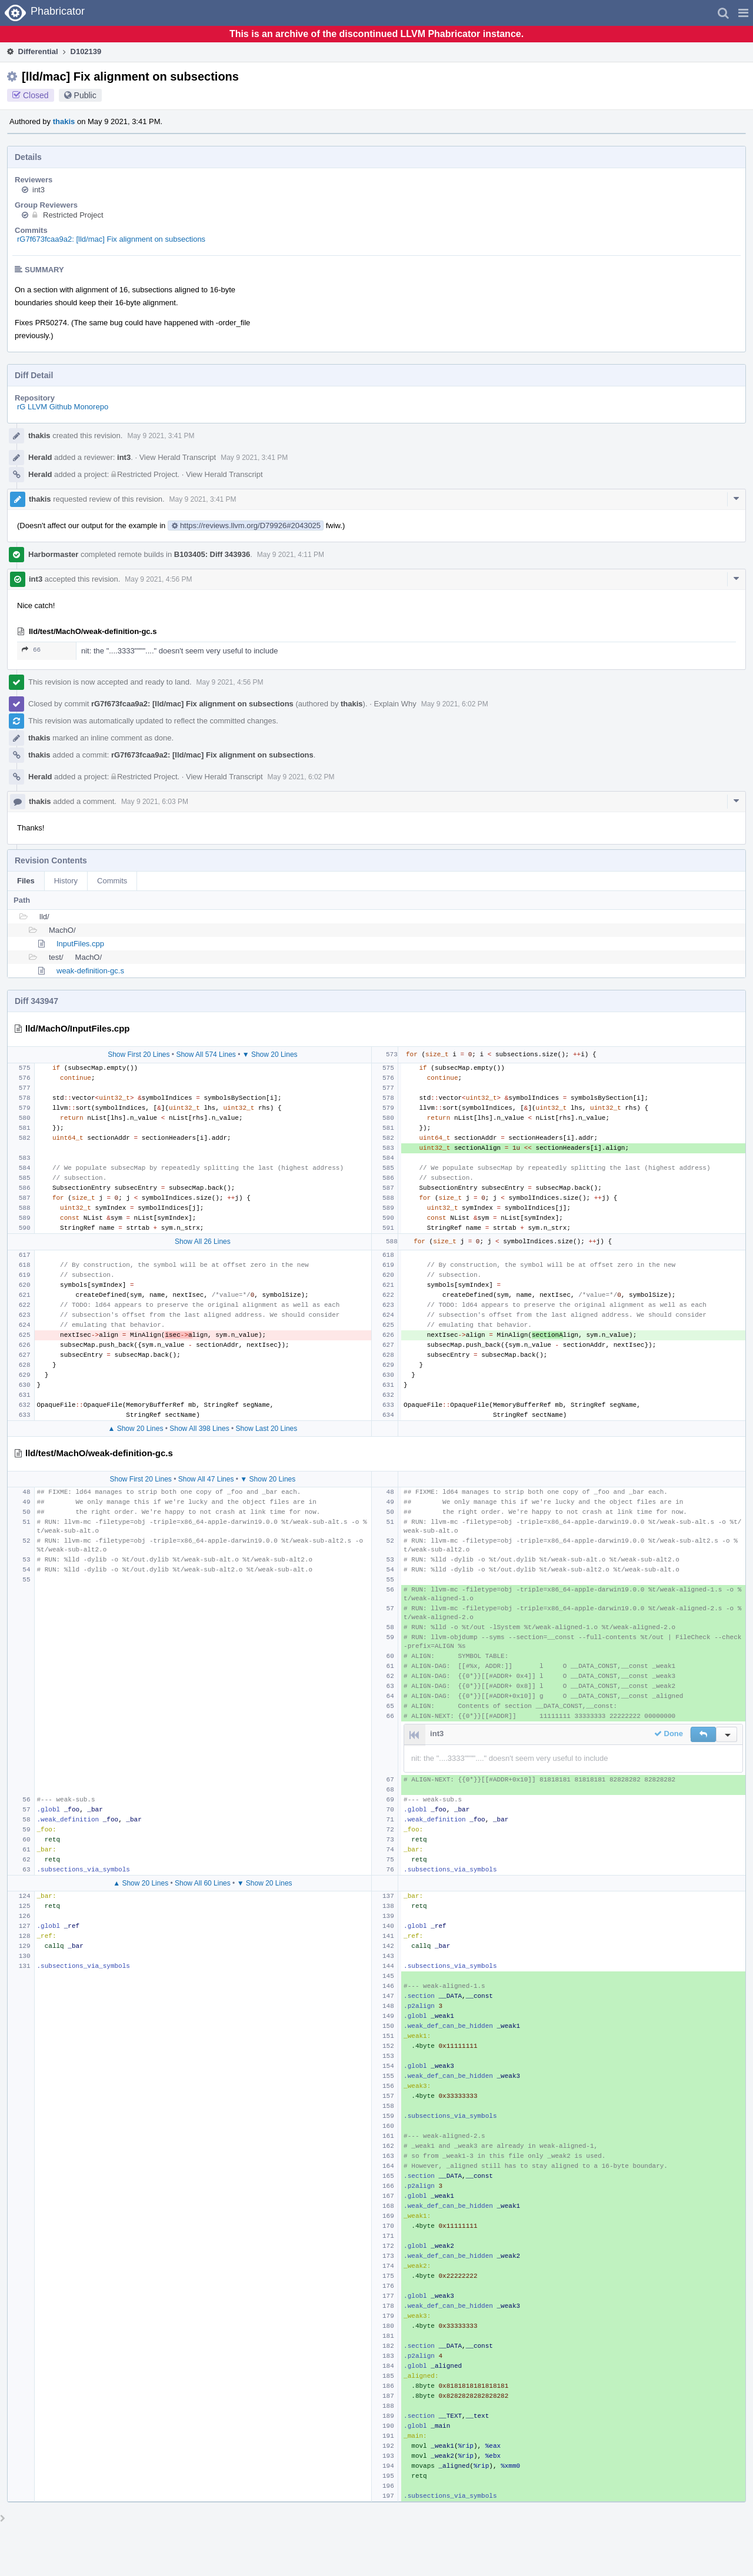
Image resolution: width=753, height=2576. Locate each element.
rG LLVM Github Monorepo (62, 406)
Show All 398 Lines (199, 1428)
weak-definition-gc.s (90, 970)
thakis (64, 121)
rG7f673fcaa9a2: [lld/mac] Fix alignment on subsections (111, 239)
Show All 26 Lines (203, 1241)
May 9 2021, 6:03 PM (154, 802)
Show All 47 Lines (206, 1479)
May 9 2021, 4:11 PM (290, 554)
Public (85, 95)
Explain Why (395, 703)
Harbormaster (53, 554)
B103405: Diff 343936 (212, 554)
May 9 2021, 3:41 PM (160, 436)
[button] (743, 13)
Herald (40, 457)
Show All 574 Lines (205, 1054)
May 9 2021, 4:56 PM (158, 579)
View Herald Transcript (177, 457)
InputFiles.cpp (80, 943)
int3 (38, 189)
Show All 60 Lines (203, 1883)
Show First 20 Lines (138, 1054)
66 (31, 649)
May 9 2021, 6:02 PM (454, 704)
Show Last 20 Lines (267, 1428)
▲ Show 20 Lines (135, 1428)
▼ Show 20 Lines (270, 1054)
